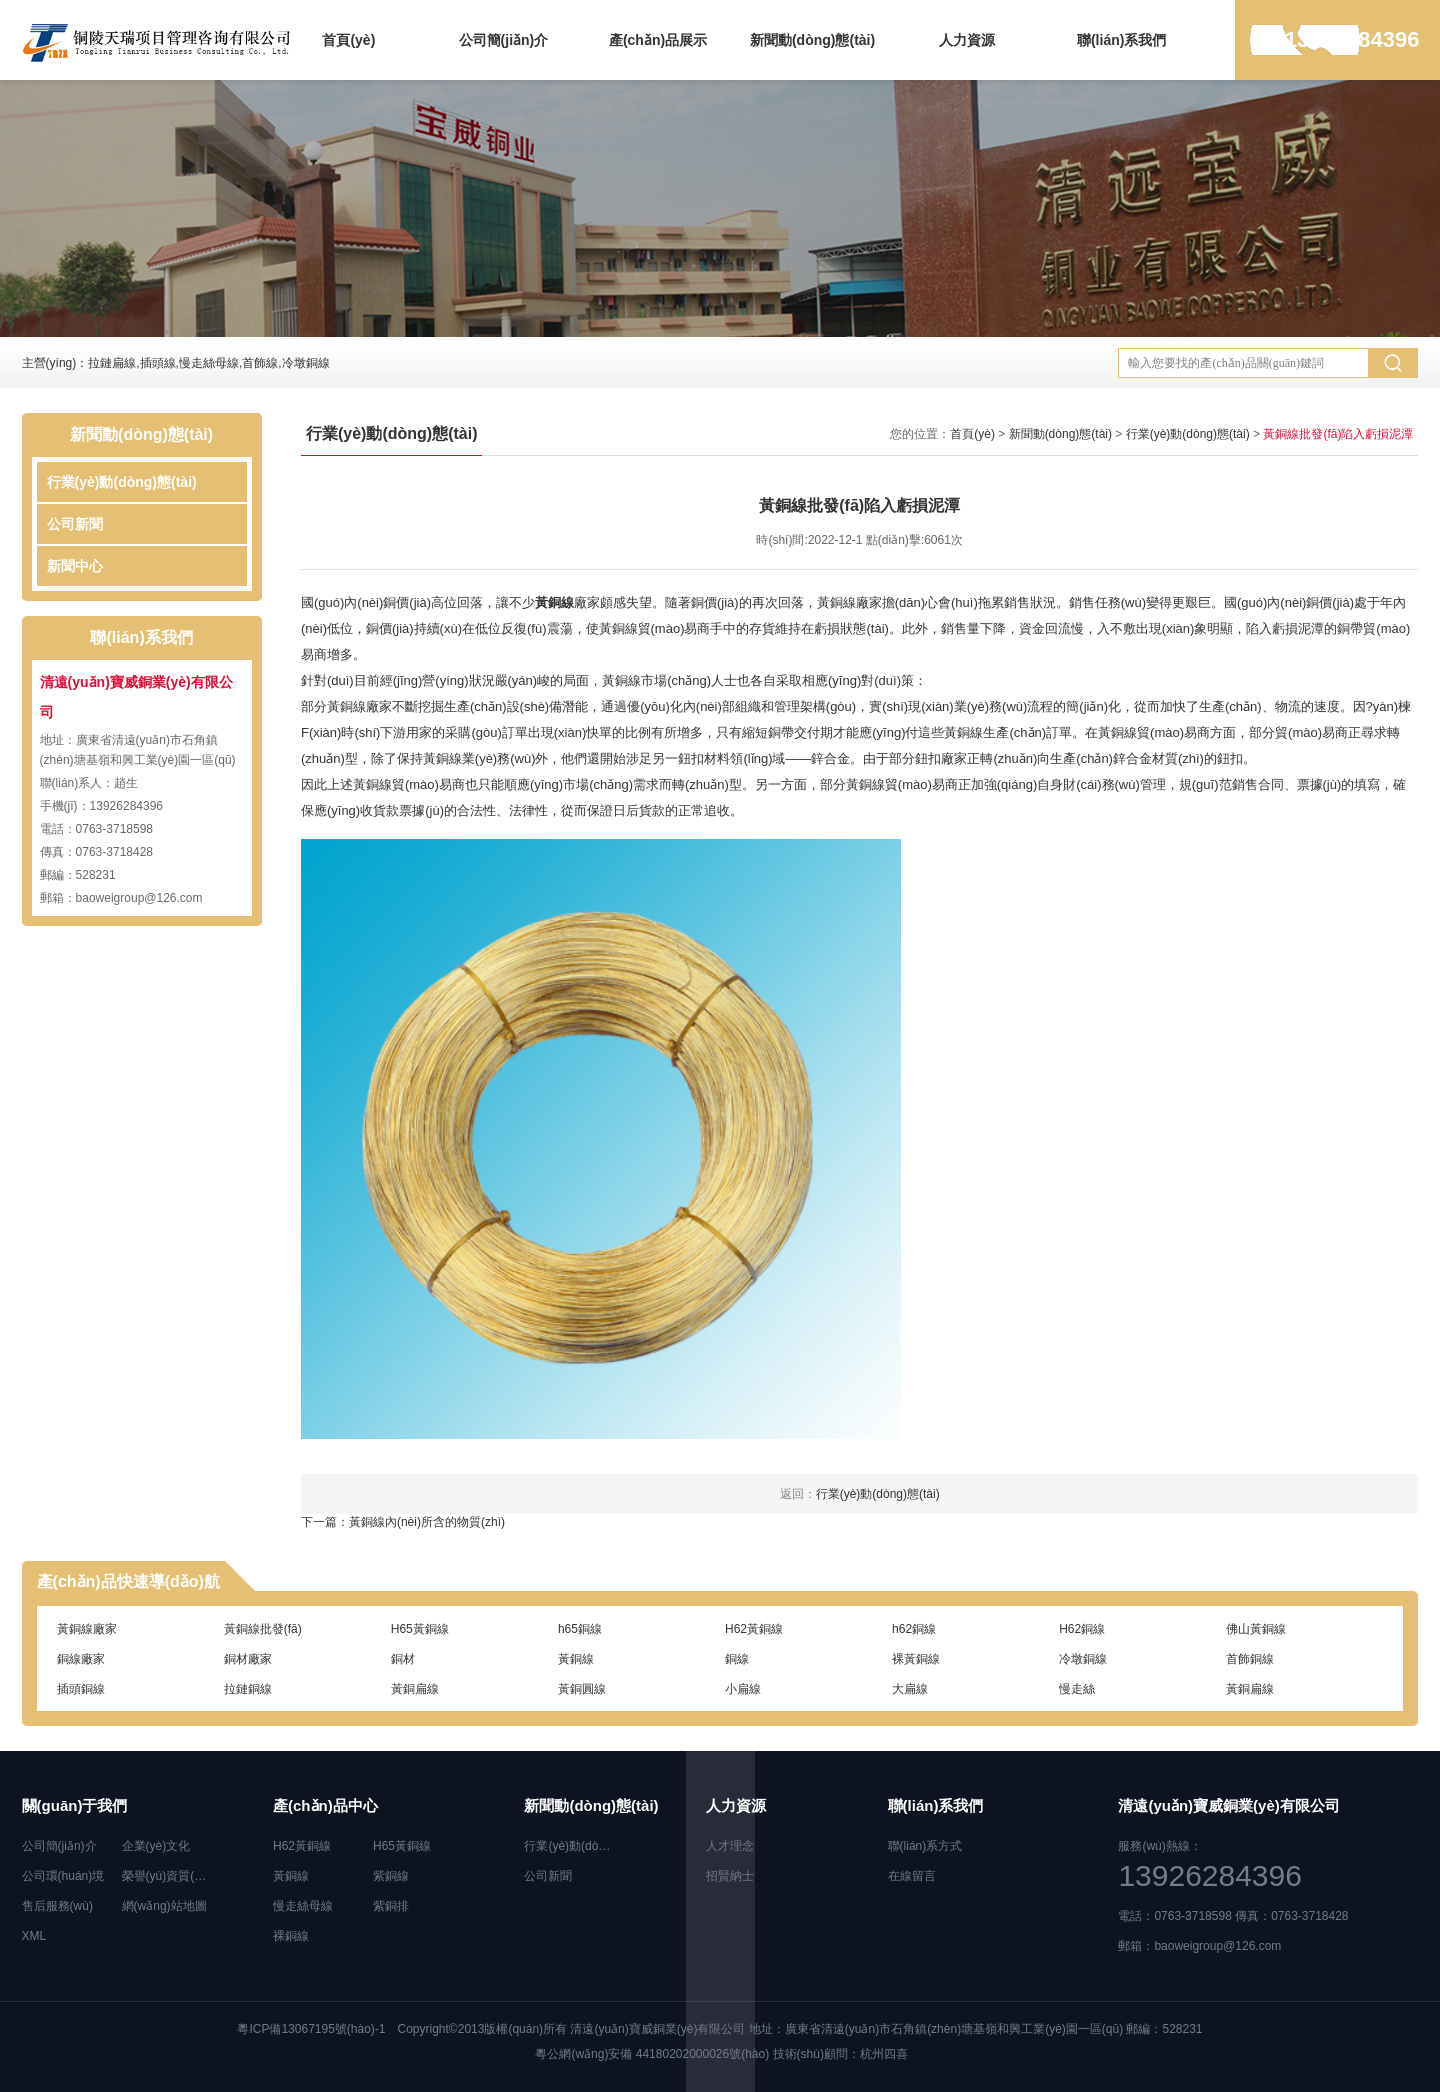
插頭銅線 (81, 1689)
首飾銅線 (1250, 1659)
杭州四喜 (884, 2054)
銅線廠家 (81, 1659)
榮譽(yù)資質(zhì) (168, 1876)
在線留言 (912, 1876)
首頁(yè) (348, 40)
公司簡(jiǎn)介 (504, 40)
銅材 (403, 1659)
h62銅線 (914, 1629)
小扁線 (743, 1689)
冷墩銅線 (1083, 1659)
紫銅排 (391, 1906)
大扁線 (910, 1689)
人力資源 (967, 40)
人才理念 (730, 1846)
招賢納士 (730, 1876)
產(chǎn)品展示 (658, 40)
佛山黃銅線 (1256, 1629)
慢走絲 (1077, 1689)
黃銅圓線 (582, 1689)
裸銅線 (291, 1936)
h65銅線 (580, 1629)
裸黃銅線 (916, 1659)
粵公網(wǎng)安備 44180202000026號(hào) (652, 2054)
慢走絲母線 (303, 1906)
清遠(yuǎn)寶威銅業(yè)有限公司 (657, 2029)
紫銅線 (391, 1876)
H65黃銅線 (420, 1629)
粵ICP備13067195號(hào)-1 (311, 2029)
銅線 (737, 1659)
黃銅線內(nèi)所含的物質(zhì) (427, 1522)
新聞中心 (75, 566)
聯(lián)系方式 (925, 1846)
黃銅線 (554, 602)
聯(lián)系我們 (1121, 40)
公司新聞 (75, 524)
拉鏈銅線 (248, 1689)
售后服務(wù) (57, 1906)
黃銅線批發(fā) (263, 1629)
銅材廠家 (248, 1659)
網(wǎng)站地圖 (164, 1906)
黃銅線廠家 (87, 1629)
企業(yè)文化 (156, 1846)
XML (34, 1936)
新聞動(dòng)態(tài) (812, 40)
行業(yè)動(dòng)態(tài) (122, 482)
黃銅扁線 (415, 1689)
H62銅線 (1082, 1629)
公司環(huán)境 (63, 1876)
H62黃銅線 (754, 1629)
